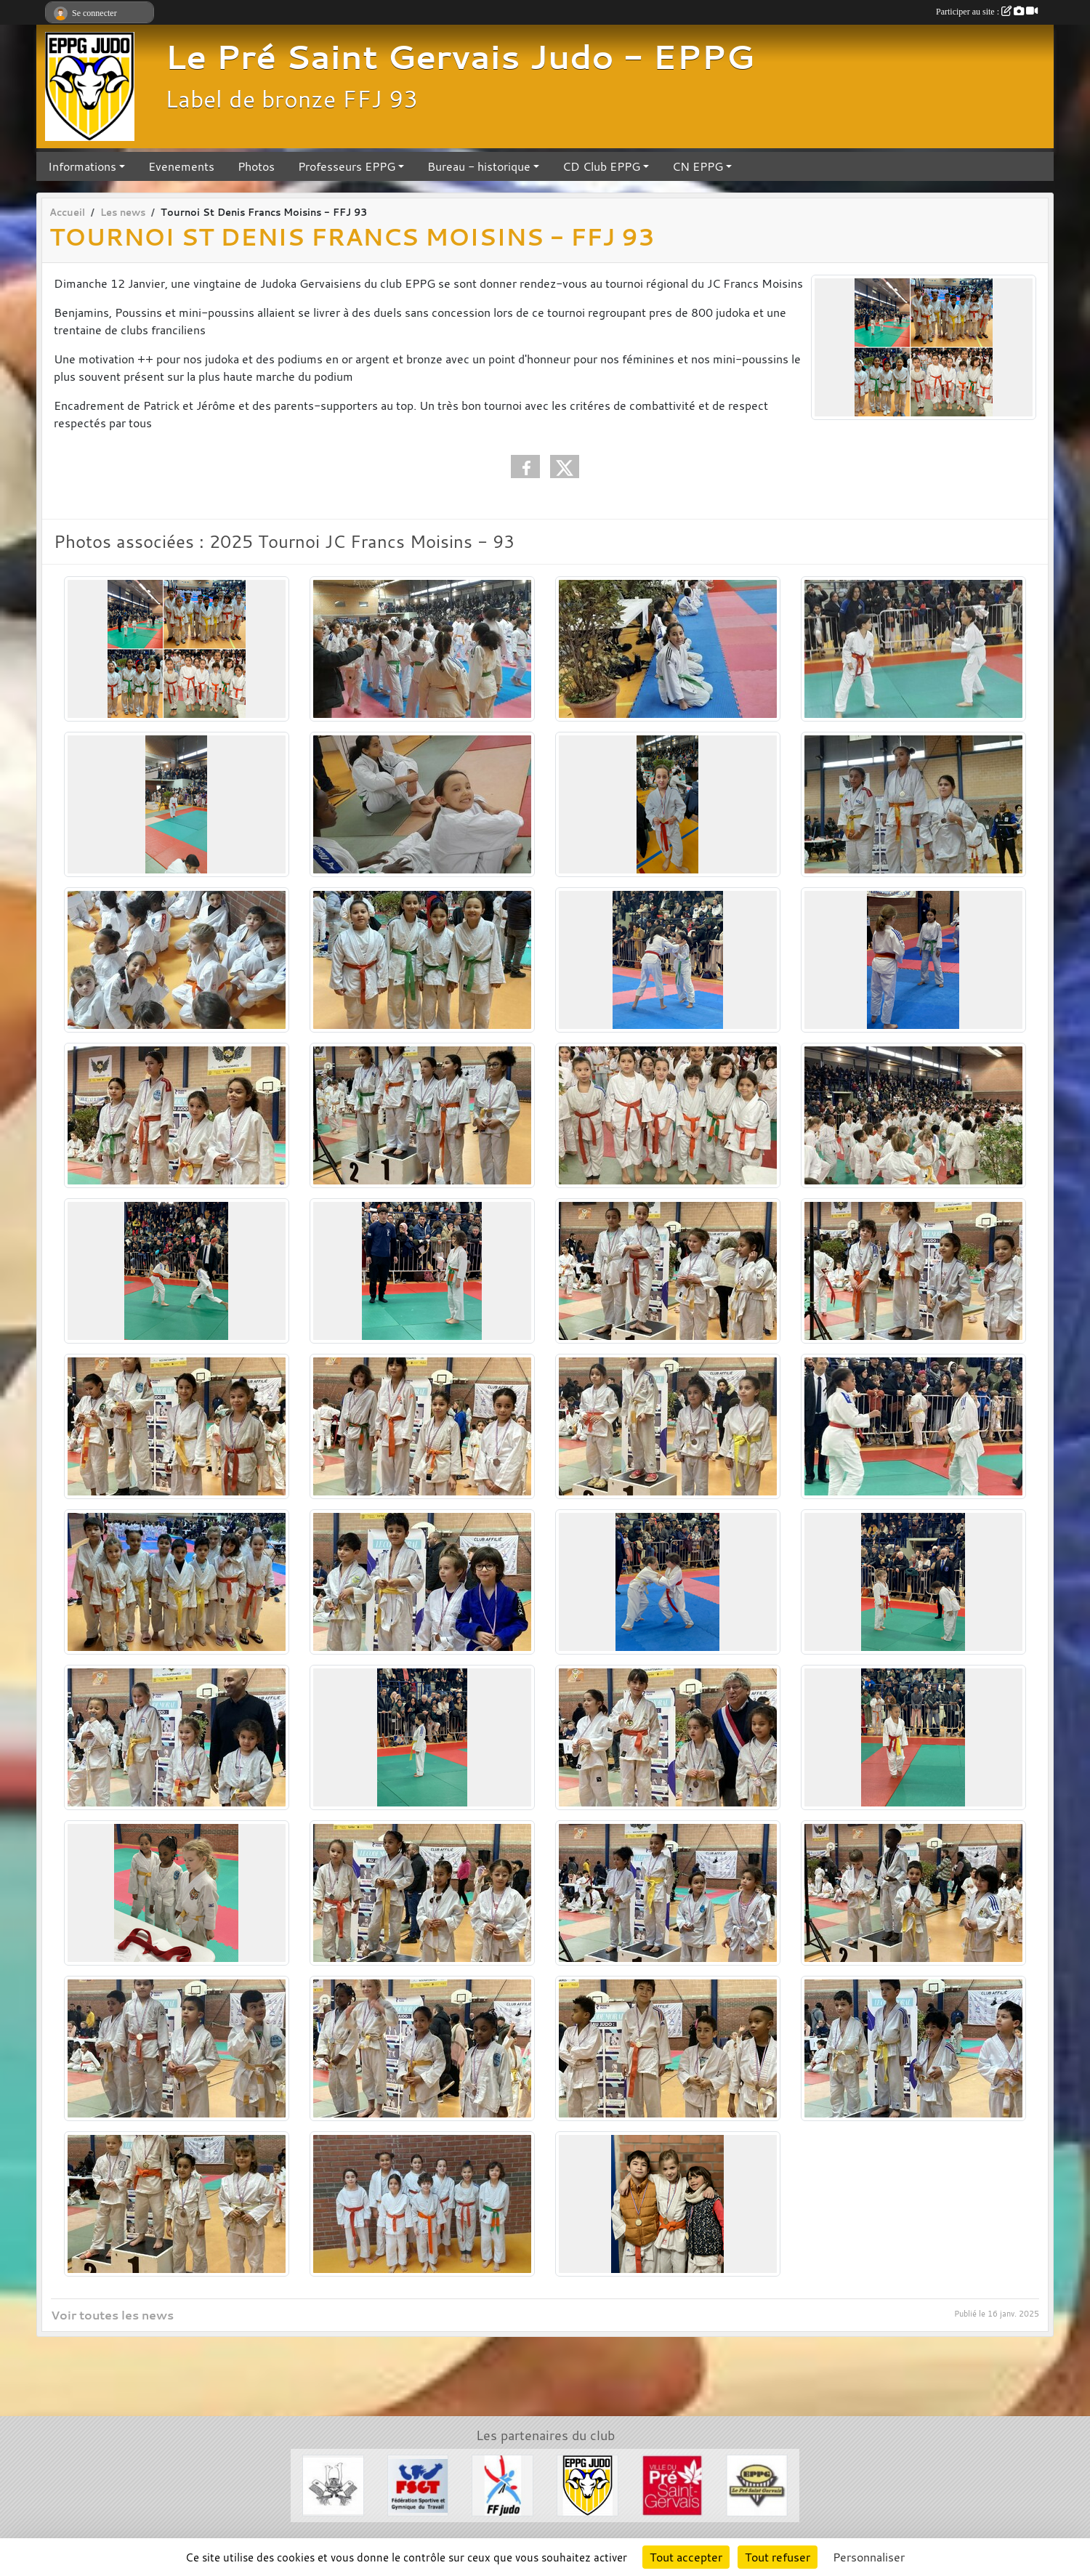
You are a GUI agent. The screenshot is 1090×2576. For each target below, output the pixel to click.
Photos (256, 166)
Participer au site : (987, 12)
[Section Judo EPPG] (587, 2484)
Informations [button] (82, 166)
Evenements (181, 166)
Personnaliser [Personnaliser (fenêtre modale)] (869, 2557)
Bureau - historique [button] (478, 166)
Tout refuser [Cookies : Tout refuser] (777, 2557)
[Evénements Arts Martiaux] (333, 2484)
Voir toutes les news (112, 2315)
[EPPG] (757, 2484)
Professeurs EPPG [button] (346, 166)
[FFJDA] (502, 2484)
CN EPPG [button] (697, 166)
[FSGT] (418, 2484)
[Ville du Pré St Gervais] (672, 2484)
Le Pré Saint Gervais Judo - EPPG (459, 56)
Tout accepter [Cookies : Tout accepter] (686, 2557)
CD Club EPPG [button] (601, 166)
